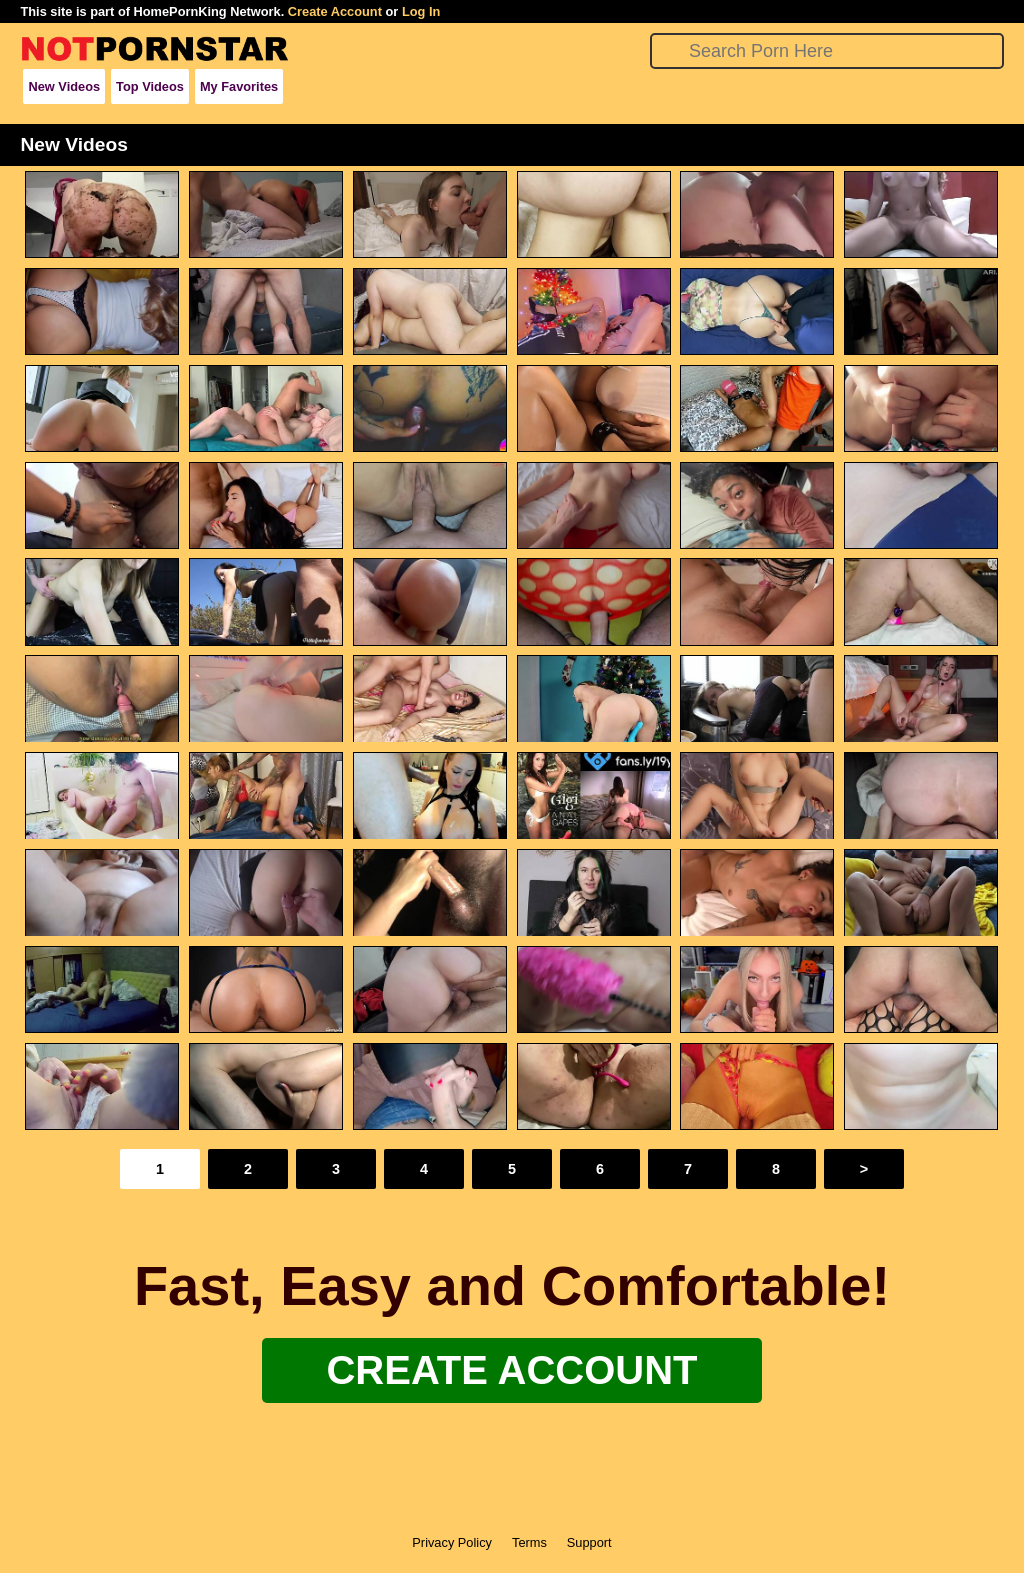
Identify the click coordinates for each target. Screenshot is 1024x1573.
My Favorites (239, 86)
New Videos (64, 86)
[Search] (826, 51)
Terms (529, 1542)
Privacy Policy (452, 1542)
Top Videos (150, 86)
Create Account (335, 11)
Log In (421, 11)
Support (589, 1542)
